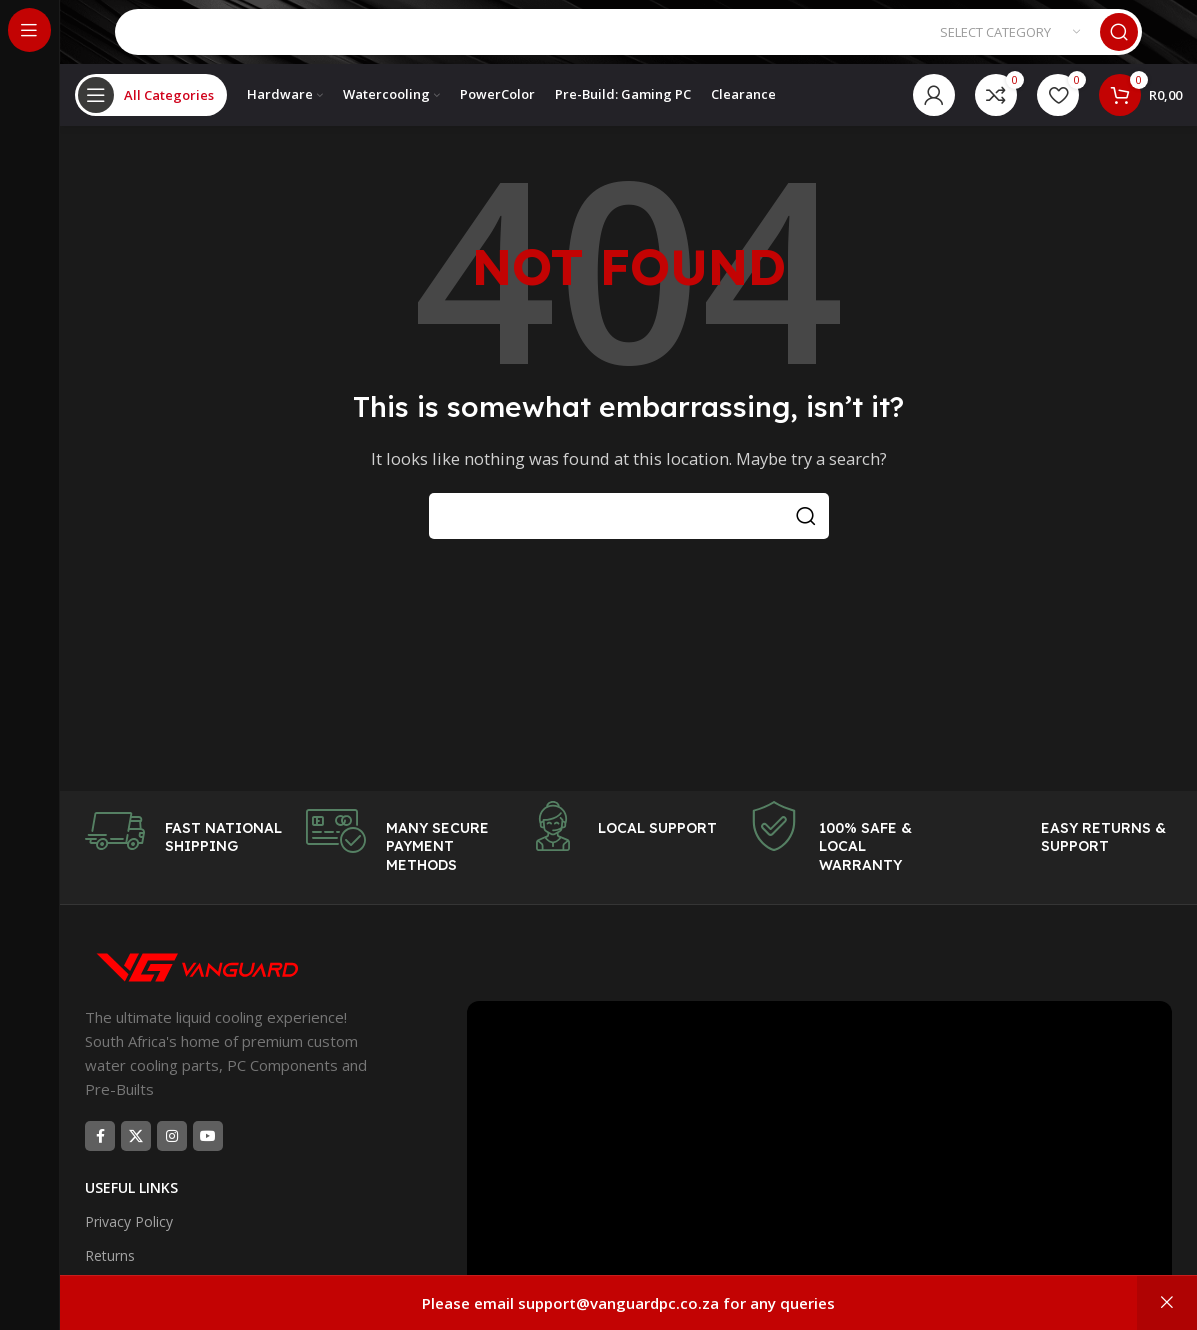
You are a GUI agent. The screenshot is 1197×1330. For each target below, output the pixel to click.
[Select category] (1010, 40)
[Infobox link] (185, 855)
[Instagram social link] (172, 1160)
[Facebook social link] (100, 1160)
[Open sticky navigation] (151, 115)
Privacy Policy (129, 1245)
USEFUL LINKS (131, 1211)
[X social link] (136, 1160)
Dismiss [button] (1167, 1303)
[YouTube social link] (208, 1160)
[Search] (628, 40)
